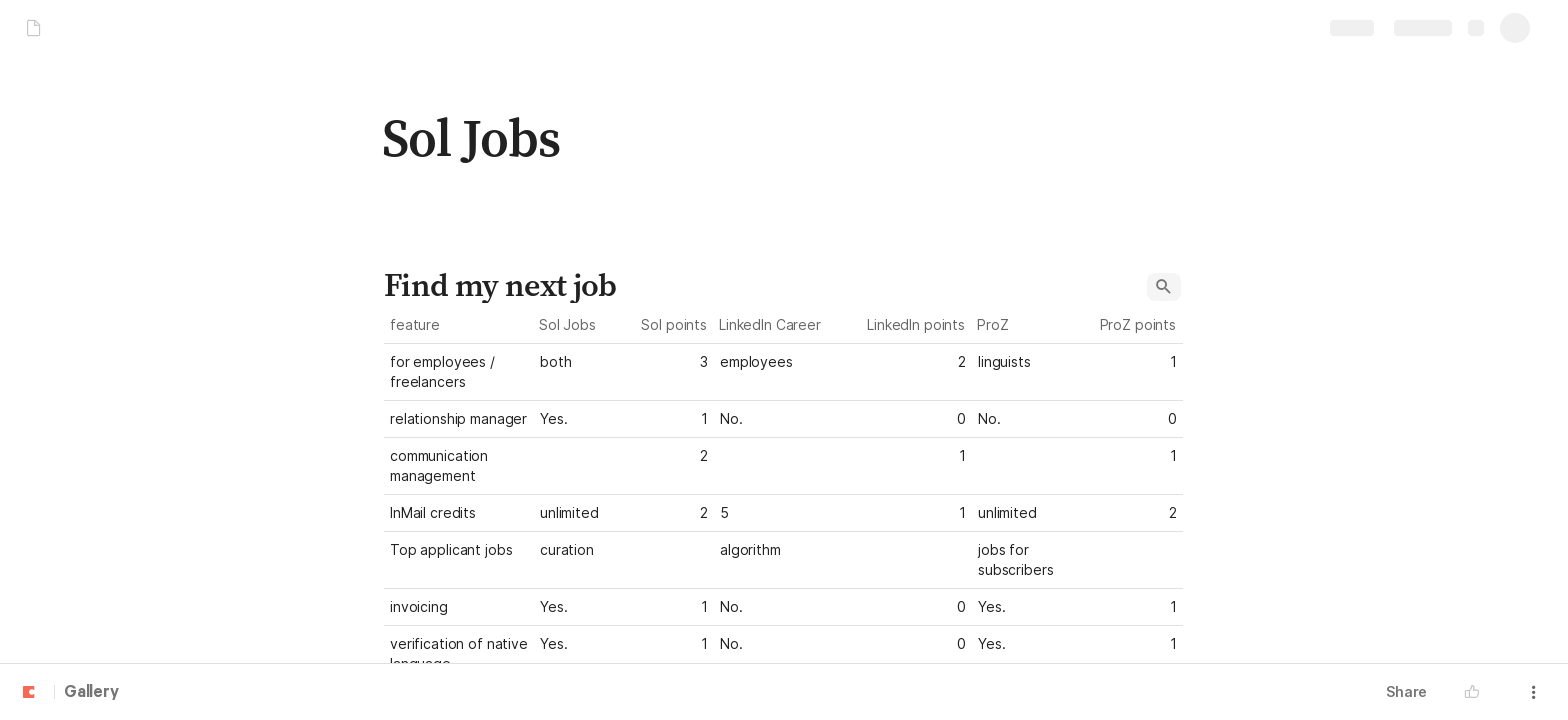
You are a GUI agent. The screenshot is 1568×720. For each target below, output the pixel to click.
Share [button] (1406, 691)
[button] (1164, 287)
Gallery (91, 693)
